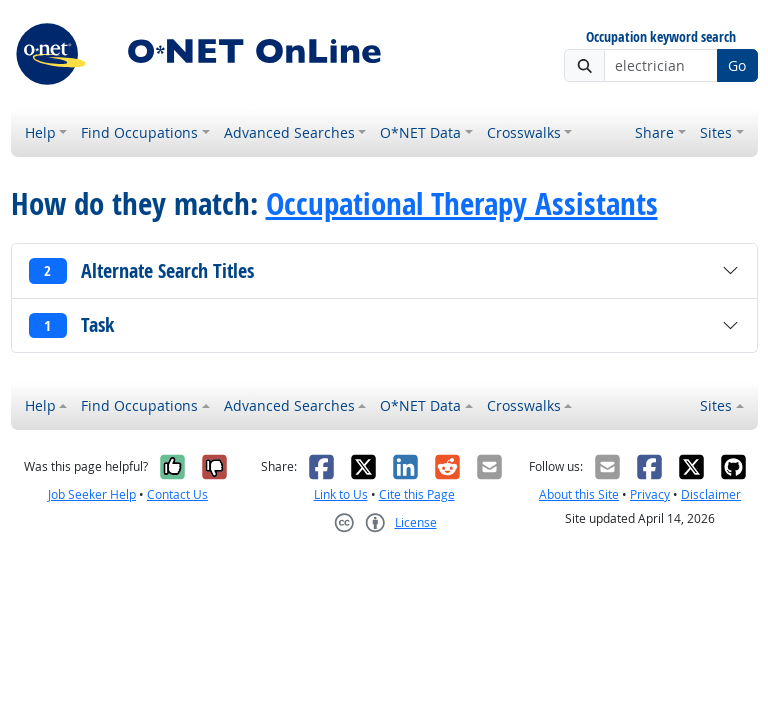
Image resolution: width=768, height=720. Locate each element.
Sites (716, 132)
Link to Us (341, 494)
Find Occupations (139, 132)
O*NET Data (420, 132)
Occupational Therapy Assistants (462, 203)
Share (654, 132)
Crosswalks (524, 132)
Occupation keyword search (661, 37)
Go (737, 65)
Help (40, 132)
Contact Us (177, 494)
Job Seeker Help (92, 494)
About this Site (579, 494)
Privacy (650, 494)
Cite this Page (417, 494)
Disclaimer (711, 494)
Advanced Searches (289, 132)
